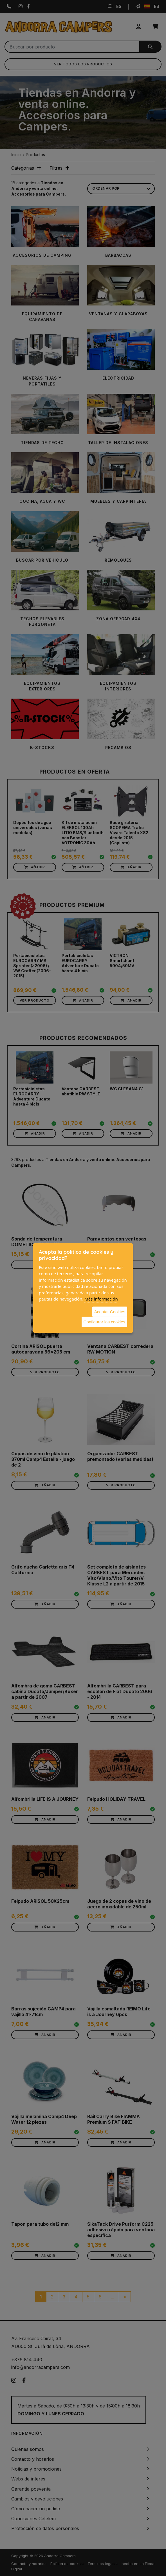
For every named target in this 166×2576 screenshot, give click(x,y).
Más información (101, 1299)
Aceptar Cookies (109, 1311)
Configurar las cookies (104, 1321)
